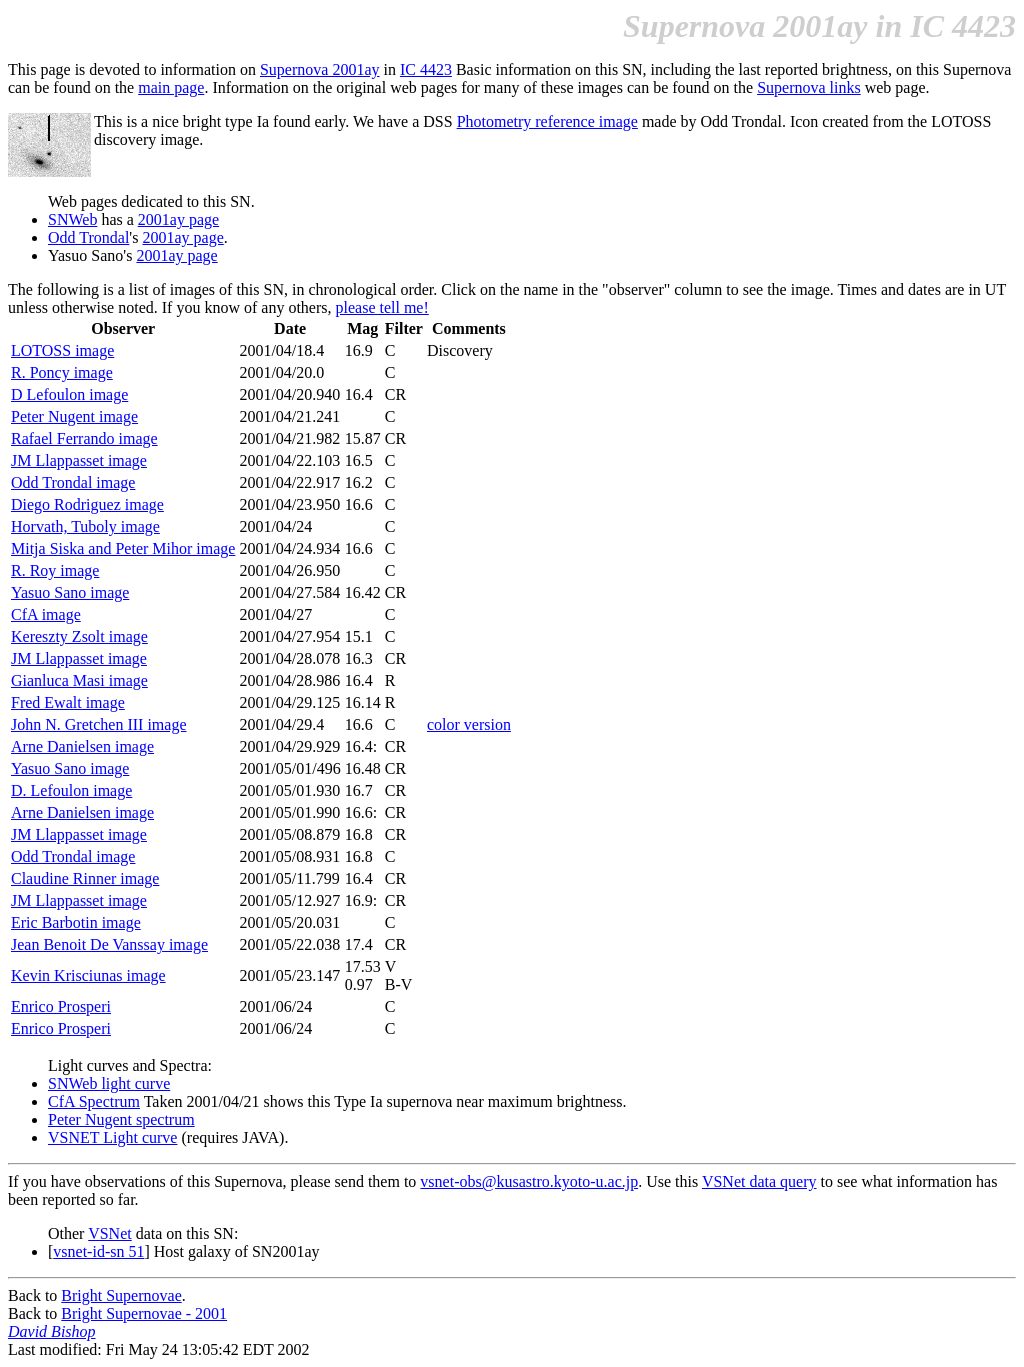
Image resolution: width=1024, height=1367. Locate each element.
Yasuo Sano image (70, 592)
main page (171, 87)
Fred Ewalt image (68, 702)
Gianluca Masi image (79, 680)
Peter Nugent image (74, 416)
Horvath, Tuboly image (85, 526)
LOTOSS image (62, 350)
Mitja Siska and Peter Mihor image (123, 548)
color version (469, 724)
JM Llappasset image (79, 460)
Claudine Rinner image (85, 878)
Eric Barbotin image (76, 922)
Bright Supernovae (121, 1295)
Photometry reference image (547, 121)
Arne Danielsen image (82, 746)
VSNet (110, 1233)
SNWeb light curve (109, 1083)
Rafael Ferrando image (84, 438)
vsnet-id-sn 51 (98, 1251)
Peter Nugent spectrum (121, 1119)
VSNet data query (759, 1181)
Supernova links (809, 87)
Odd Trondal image (73, 482)
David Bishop (52, 1331)
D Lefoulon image (69, 394)
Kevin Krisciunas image (88, 975)
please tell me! (382, 307)
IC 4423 (426, 69)
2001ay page (178, 219)
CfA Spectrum (94, 1101)
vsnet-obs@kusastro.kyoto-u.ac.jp (529, 1181)
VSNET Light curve (112, 1137)
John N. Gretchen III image (99, 724)
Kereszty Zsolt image (79, 636)
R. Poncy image (62, 372)
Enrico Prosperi (61, 1006)
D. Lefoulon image (71, 790)
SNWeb (72, 219)
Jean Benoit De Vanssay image (109, 944)
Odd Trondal (88, 237)
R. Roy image (55, 570)
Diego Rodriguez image (87, 504)
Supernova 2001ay (320, 69)
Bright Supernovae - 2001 (144, 1313)
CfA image (46, 614)
